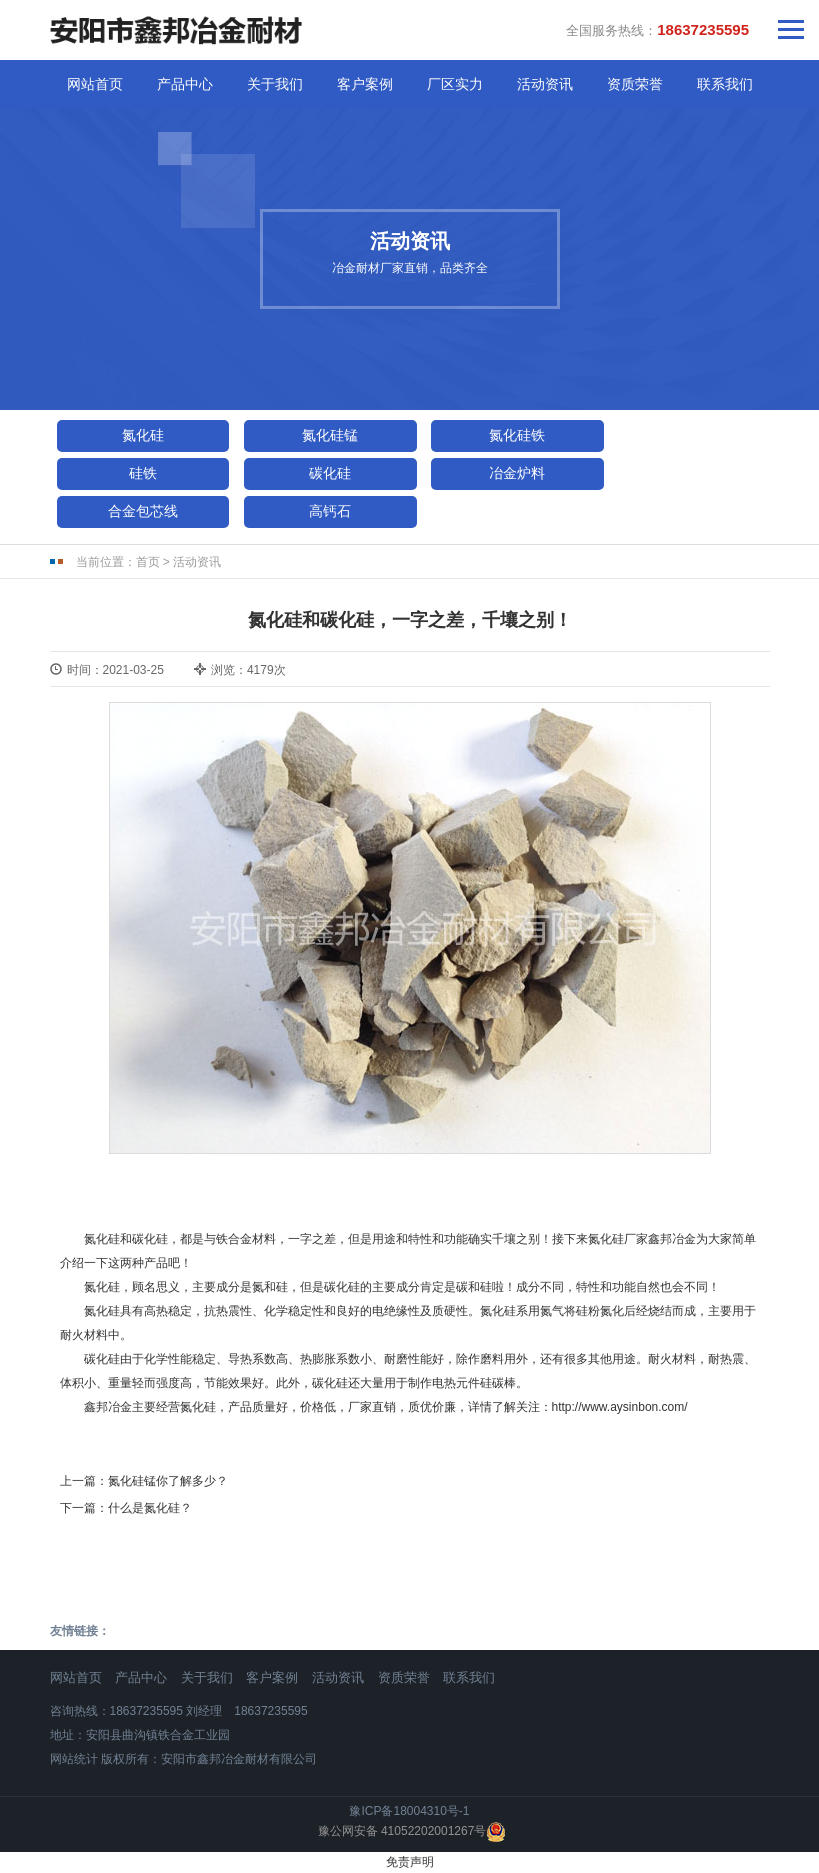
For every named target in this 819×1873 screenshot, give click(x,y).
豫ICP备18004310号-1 (409, 1811)
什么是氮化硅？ (150, 1508)
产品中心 (185, 84)
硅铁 (143, 473)
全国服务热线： (657, 29)
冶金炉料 (517, 473)
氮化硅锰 (330, 435)
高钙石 (330, 511)
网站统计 (74, 1759)
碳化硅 (330, 473)
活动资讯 (545, 84)
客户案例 (365, 84)
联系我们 (725, 84)
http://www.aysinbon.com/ (620, 1407)
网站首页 (95, 84)
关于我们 (275, 84)
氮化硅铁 (517, 435)
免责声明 (410, 1862)
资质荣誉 (635, 84)
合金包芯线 (143, 511)
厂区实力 (455, 84)
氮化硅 (143, 435)
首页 (148, 562)
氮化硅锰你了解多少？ (168, 1481)
